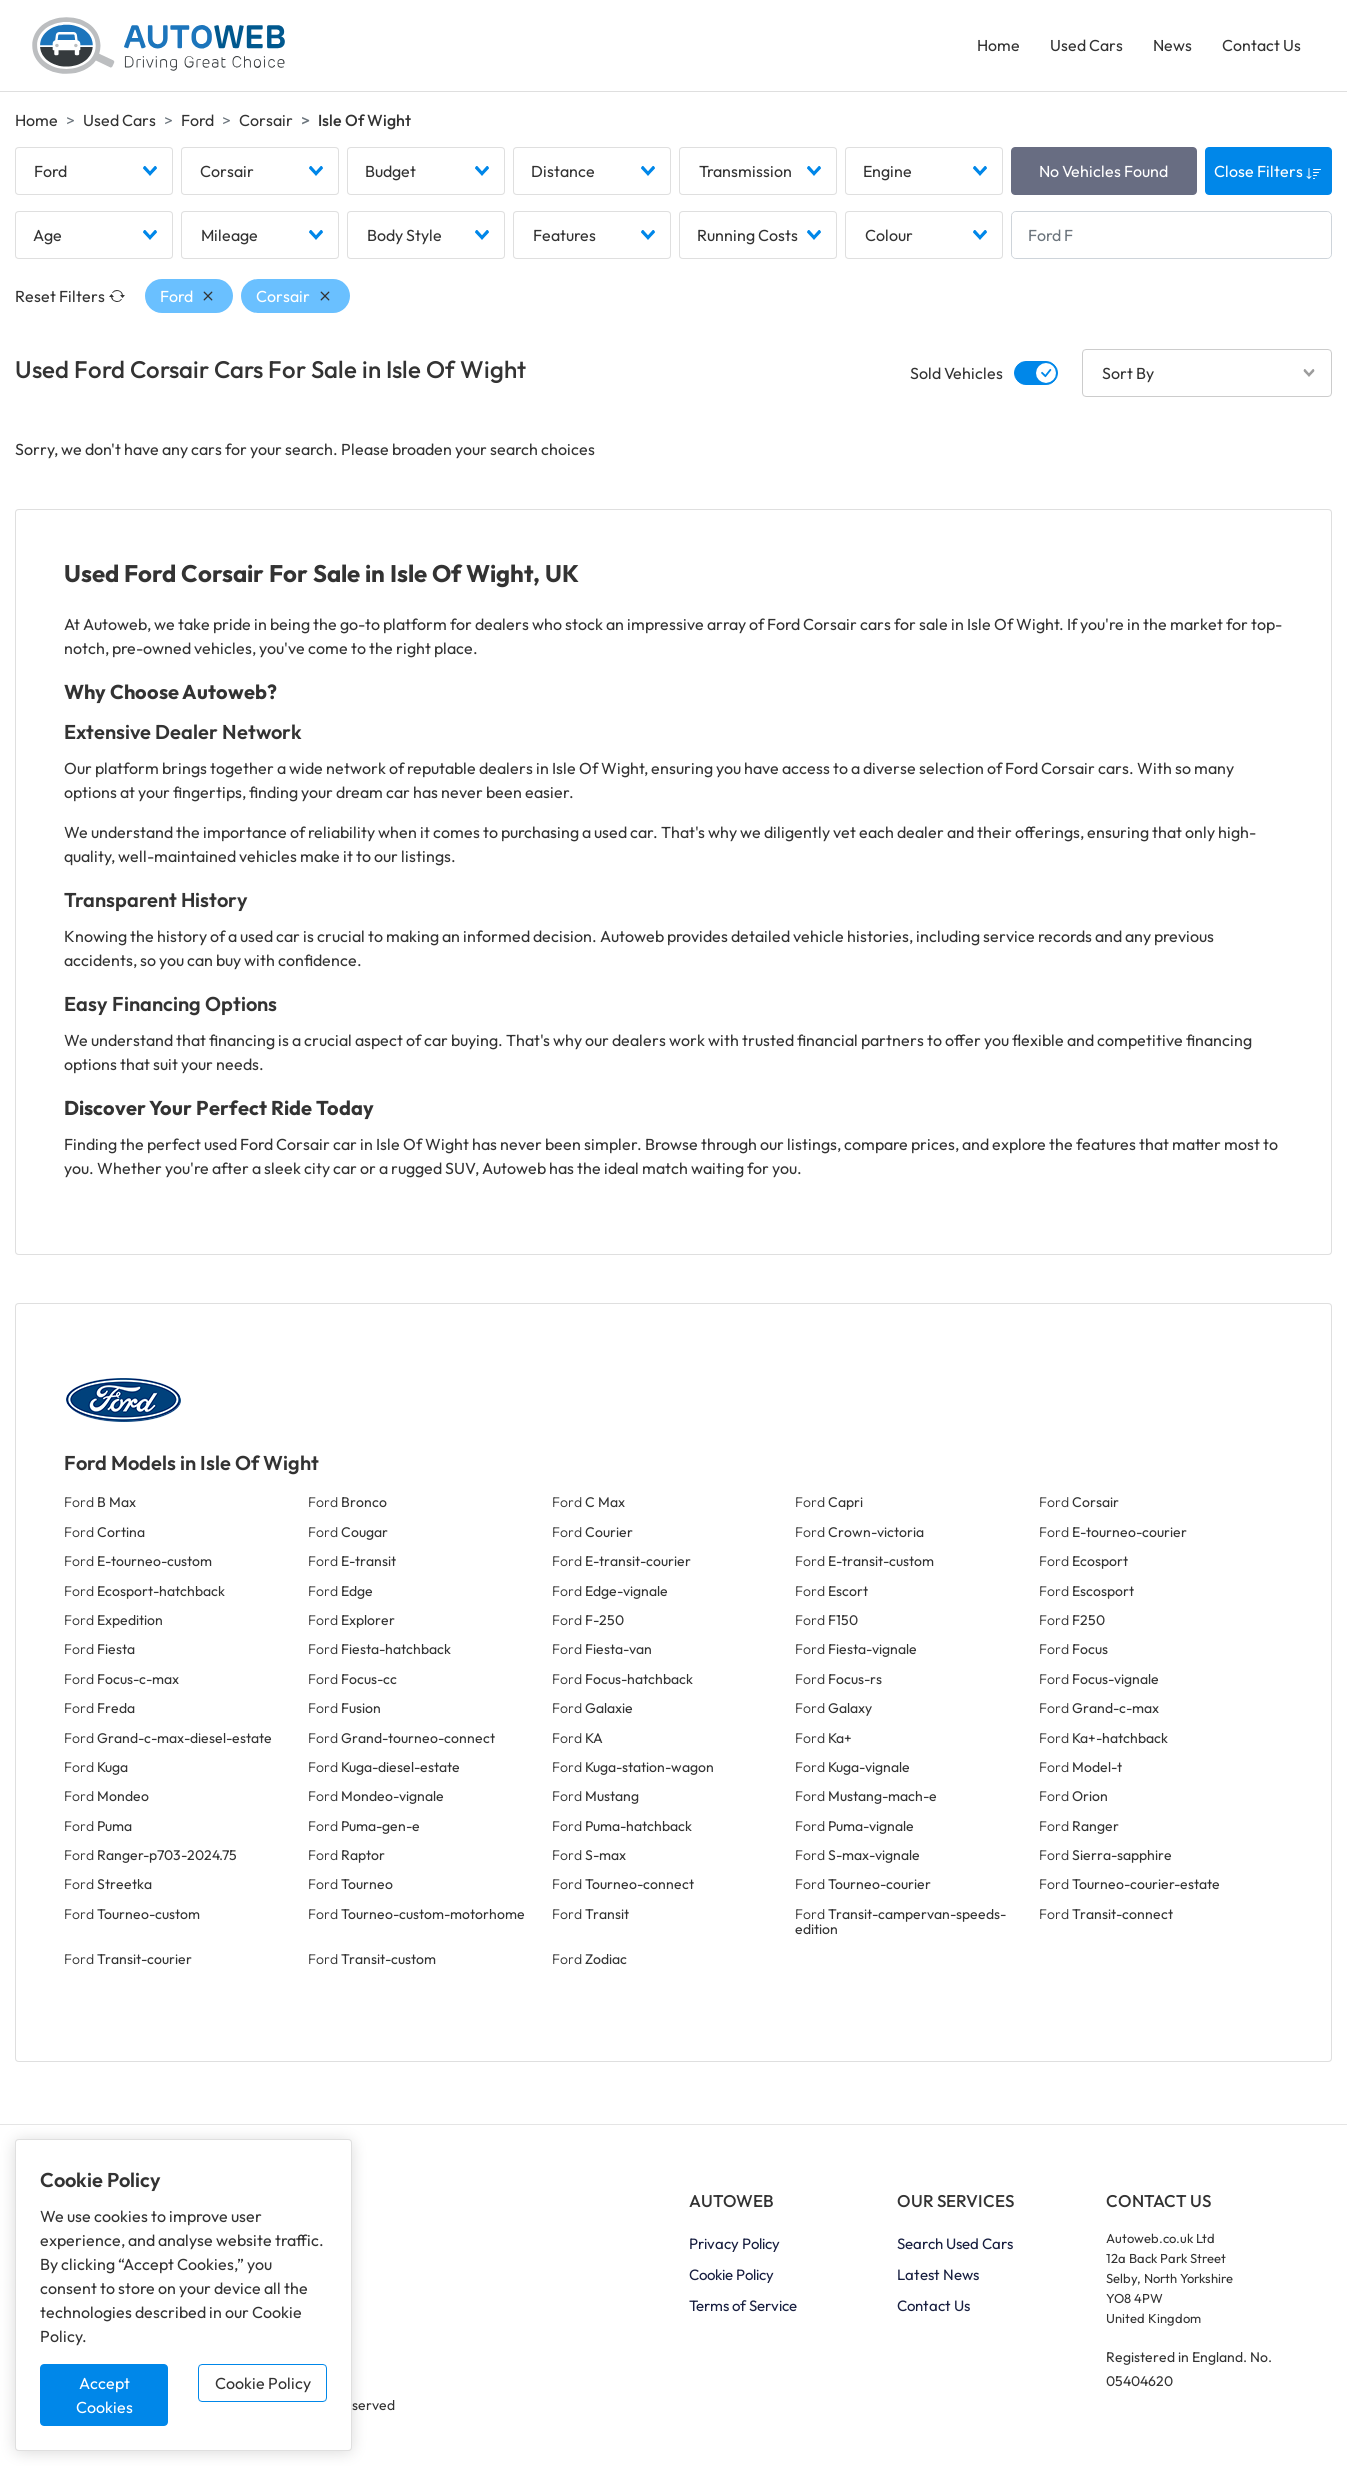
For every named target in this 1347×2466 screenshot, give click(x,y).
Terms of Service (743, 2307)
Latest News (938, 2276)
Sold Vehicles (956, 375)
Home (998, 46)
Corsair (266, 121)
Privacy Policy (734, 2245)
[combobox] (94, 173)
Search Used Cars (955, 2245)
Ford (197, 121)
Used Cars (1086, 46)
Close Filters (1268, 173)
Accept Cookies (104, 2395)
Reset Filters (70, 298)
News (1172, 46)
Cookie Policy (263, 2383)
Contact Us (1261, 46)
